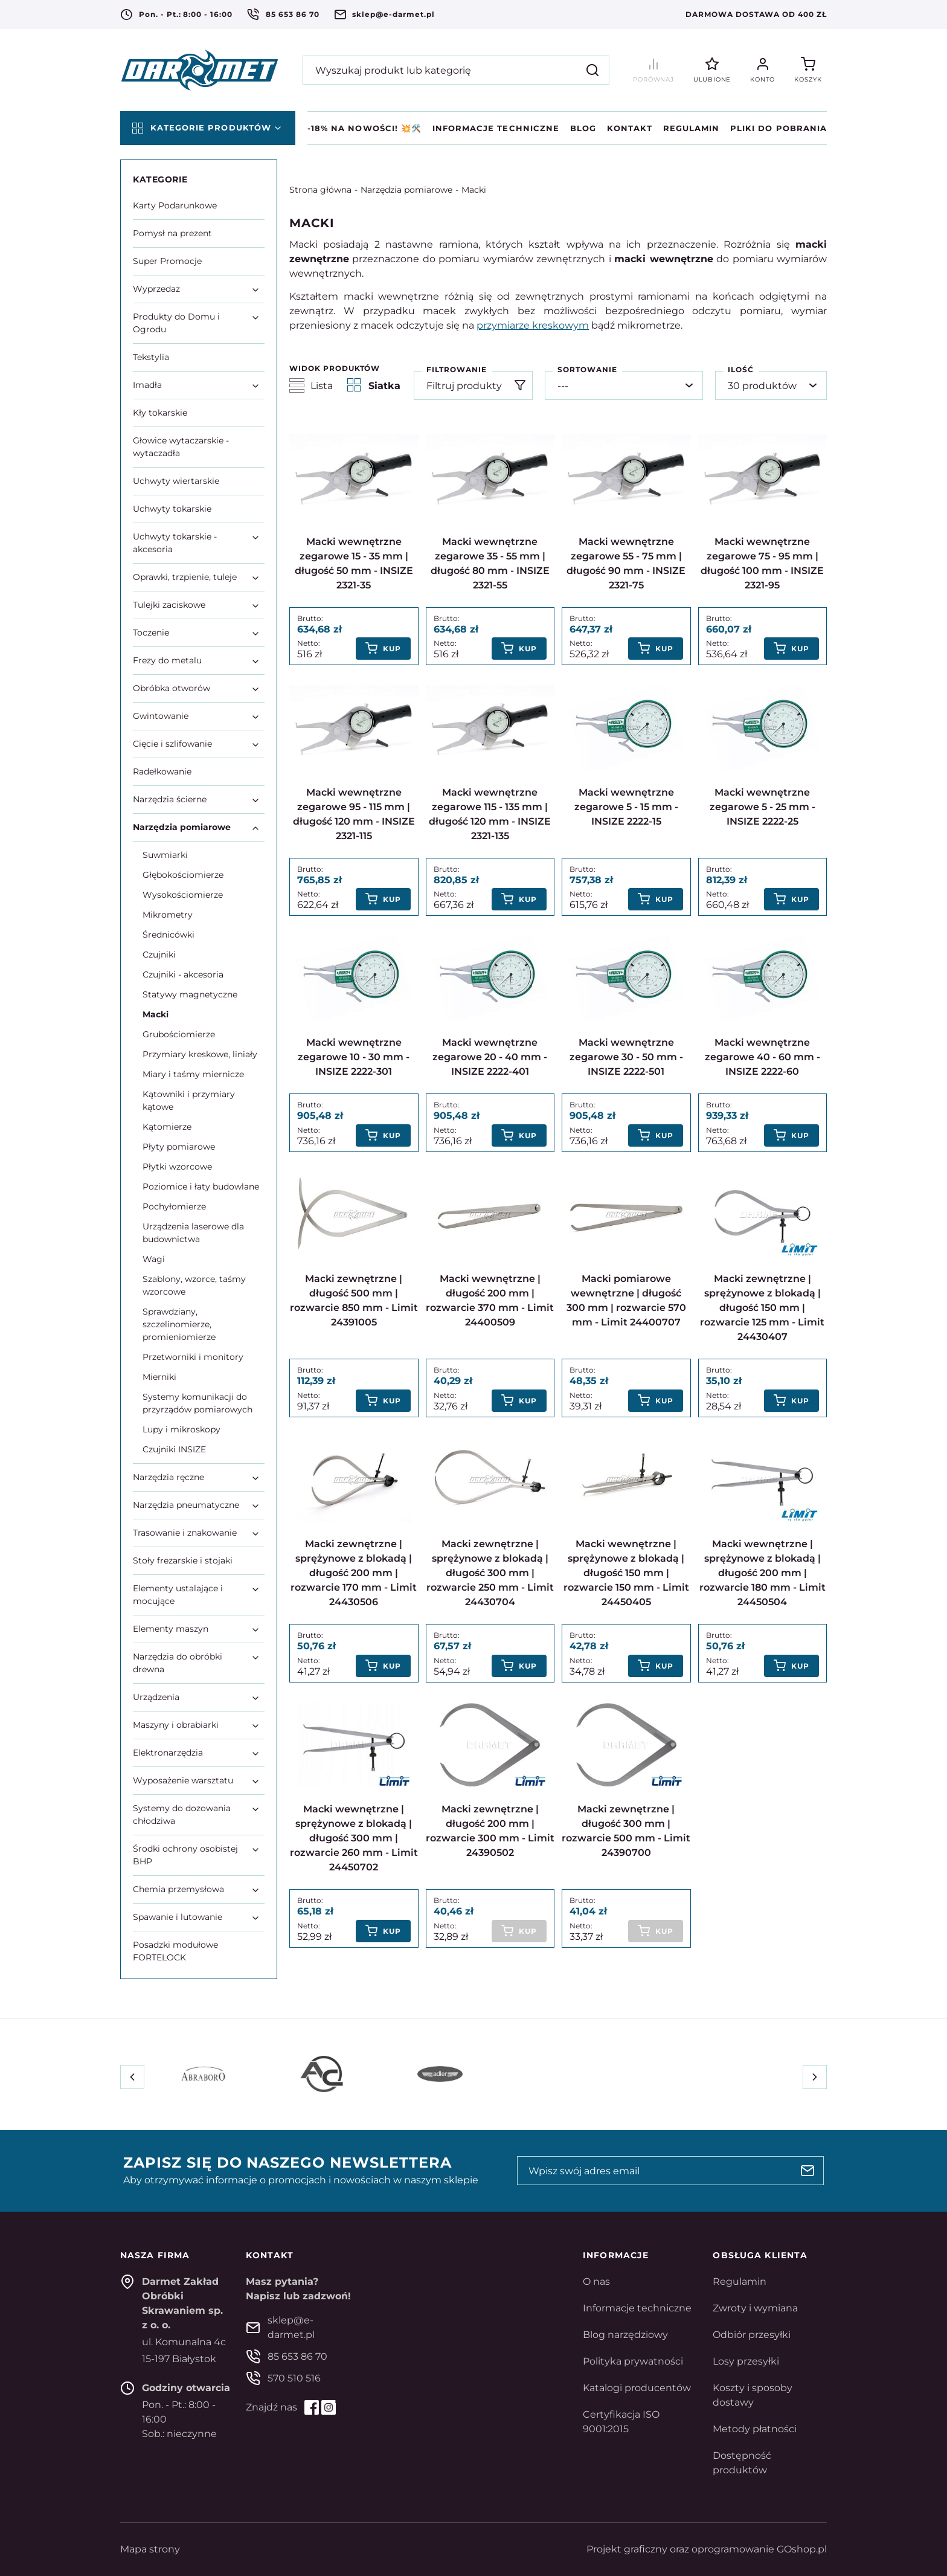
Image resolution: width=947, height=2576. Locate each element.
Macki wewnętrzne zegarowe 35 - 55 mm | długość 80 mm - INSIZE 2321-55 (490, 563)
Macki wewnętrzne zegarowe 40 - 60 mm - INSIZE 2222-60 (762, 1057)
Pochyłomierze (174, 1206)
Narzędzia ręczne (168, 1477)
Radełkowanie (162, 771)
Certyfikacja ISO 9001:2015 (621, 2422)
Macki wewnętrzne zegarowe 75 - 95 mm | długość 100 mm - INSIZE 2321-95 (762, 563)
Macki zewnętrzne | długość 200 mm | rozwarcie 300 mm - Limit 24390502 (490, 1830)
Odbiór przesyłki (752, 2334)
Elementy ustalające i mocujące (178, 1594)
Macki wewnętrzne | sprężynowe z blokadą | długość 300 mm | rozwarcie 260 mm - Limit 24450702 (354, 1838)
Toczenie (151, 632)
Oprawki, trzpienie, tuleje (185, 577)
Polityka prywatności (633, 2361)
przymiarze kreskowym (533, 325)
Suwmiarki (165, 854)
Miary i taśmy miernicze (193, 1074)
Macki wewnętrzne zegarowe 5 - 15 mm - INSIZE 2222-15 (626, 807)
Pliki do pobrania (778, 128)
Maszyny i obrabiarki (176, 1724)
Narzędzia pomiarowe (406, 189)
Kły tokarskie (160, 412)
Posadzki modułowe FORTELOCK (175, 1951)
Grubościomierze (179, 1034)
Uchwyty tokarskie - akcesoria (175, 543)
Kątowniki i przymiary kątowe (189, 1100)
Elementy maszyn (170, 1628)
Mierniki (159, 1376)
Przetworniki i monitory (193, 1356)
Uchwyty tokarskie (172, 508)
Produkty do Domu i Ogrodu (176, 323)
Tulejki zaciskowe (169, 604)
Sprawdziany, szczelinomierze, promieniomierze (179, 1324)
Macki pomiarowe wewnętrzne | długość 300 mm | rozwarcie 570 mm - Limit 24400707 (626, 1300)
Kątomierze (167, 1126)
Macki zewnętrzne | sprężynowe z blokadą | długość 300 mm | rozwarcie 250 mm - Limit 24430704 (490, 1573)
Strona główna (320, 189)
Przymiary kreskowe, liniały (200, 1054)
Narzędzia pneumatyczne (186, 1504)
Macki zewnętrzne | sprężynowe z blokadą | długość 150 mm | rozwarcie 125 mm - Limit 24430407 (762, 1307)
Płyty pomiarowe (179, 1146)
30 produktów (762, 385)
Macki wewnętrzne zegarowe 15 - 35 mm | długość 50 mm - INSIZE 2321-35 (354, 563)
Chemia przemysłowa (178, 1889)
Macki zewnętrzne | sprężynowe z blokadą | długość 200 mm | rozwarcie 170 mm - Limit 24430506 (354, 1573)
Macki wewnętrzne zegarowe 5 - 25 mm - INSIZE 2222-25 (762, 807)
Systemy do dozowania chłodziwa (182, 1814)
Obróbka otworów (171, 688)
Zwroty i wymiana (755, 2308)
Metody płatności (755, 2429)
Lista (311, 385)
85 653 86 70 (292, 14)
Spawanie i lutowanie (177, 1916)
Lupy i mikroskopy (181, 1429)
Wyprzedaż (156, 288)
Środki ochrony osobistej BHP (185, 1855)
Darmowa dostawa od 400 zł (756, 14)
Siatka (373, 385)
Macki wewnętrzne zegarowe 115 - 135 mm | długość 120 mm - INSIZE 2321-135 (490, 814)
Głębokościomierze (183, 874)
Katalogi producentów (637, 2388)
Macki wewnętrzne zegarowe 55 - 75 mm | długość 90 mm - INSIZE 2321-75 (626, 563)
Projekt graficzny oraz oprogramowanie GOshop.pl (706, 2549)
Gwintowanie (160, 715)
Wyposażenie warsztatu (183, 1780)
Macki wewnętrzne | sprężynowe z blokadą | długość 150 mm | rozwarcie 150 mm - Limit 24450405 (626, 1573)
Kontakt (629, 128)
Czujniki (159, 954)
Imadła (147, 384)
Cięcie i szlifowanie (172, 743)
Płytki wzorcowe (177, 1166)
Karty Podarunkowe (175, 205)
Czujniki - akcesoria (183, 974)
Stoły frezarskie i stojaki (183, 1560)
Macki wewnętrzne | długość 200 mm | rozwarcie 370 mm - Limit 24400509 (490, 1300)
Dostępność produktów (742, 2463)
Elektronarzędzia (168, 1752)
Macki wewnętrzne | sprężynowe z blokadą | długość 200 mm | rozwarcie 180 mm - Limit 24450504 (762, 1573)
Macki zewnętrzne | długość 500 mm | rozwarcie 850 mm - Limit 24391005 (354, 1300)
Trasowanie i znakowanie (185, 1532)
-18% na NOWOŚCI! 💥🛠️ (364, 128)
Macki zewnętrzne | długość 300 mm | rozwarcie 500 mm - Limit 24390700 (626, 1830)
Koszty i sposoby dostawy (752, 2395)
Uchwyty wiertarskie (176, 480)
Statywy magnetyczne (190, 994)
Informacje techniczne (495, 128)
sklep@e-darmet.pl (393, 14)
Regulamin (691, 128)
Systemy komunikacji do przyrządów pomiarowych (197, 1403)
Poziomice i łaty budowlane (201, 1186)
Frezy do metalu (167, 660)
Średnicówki (168, 934)
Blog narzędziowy (625, 2334)
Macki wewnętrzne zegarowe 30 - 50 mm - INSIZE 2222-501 (626, 1057)
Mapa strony (150, 2549)
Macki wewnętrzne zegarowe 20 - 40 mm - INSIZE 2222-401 (489, 1057)
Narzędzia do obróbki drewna (177, 1663)
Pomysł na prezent (172, 233)
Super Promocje (167, 261)
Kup (392, 648)
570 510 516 (294, 2378)
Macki (473, 189)
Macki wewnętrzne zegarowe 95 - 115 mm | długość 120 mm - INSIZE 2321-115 (354, 814)
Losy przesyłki (746, 2361)
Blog (583, 128)
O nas (596, 2281)
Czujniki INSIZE (174, 1449)
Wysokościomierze (183, 894)
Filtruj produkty (464, 385)
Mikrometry (168, 914)
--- (562, 385)
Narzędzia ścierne (170, 799)
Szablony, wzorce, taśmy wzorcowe (194, 1285)
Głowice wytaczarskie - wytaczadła (181, 447)
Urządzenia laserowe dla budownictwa (193, 1233)
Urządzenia (156, 1697)
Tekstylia (151, 357)
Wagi (154, 1259)
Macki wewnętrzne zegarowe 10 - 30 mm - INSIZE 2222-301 (353, 1057)
